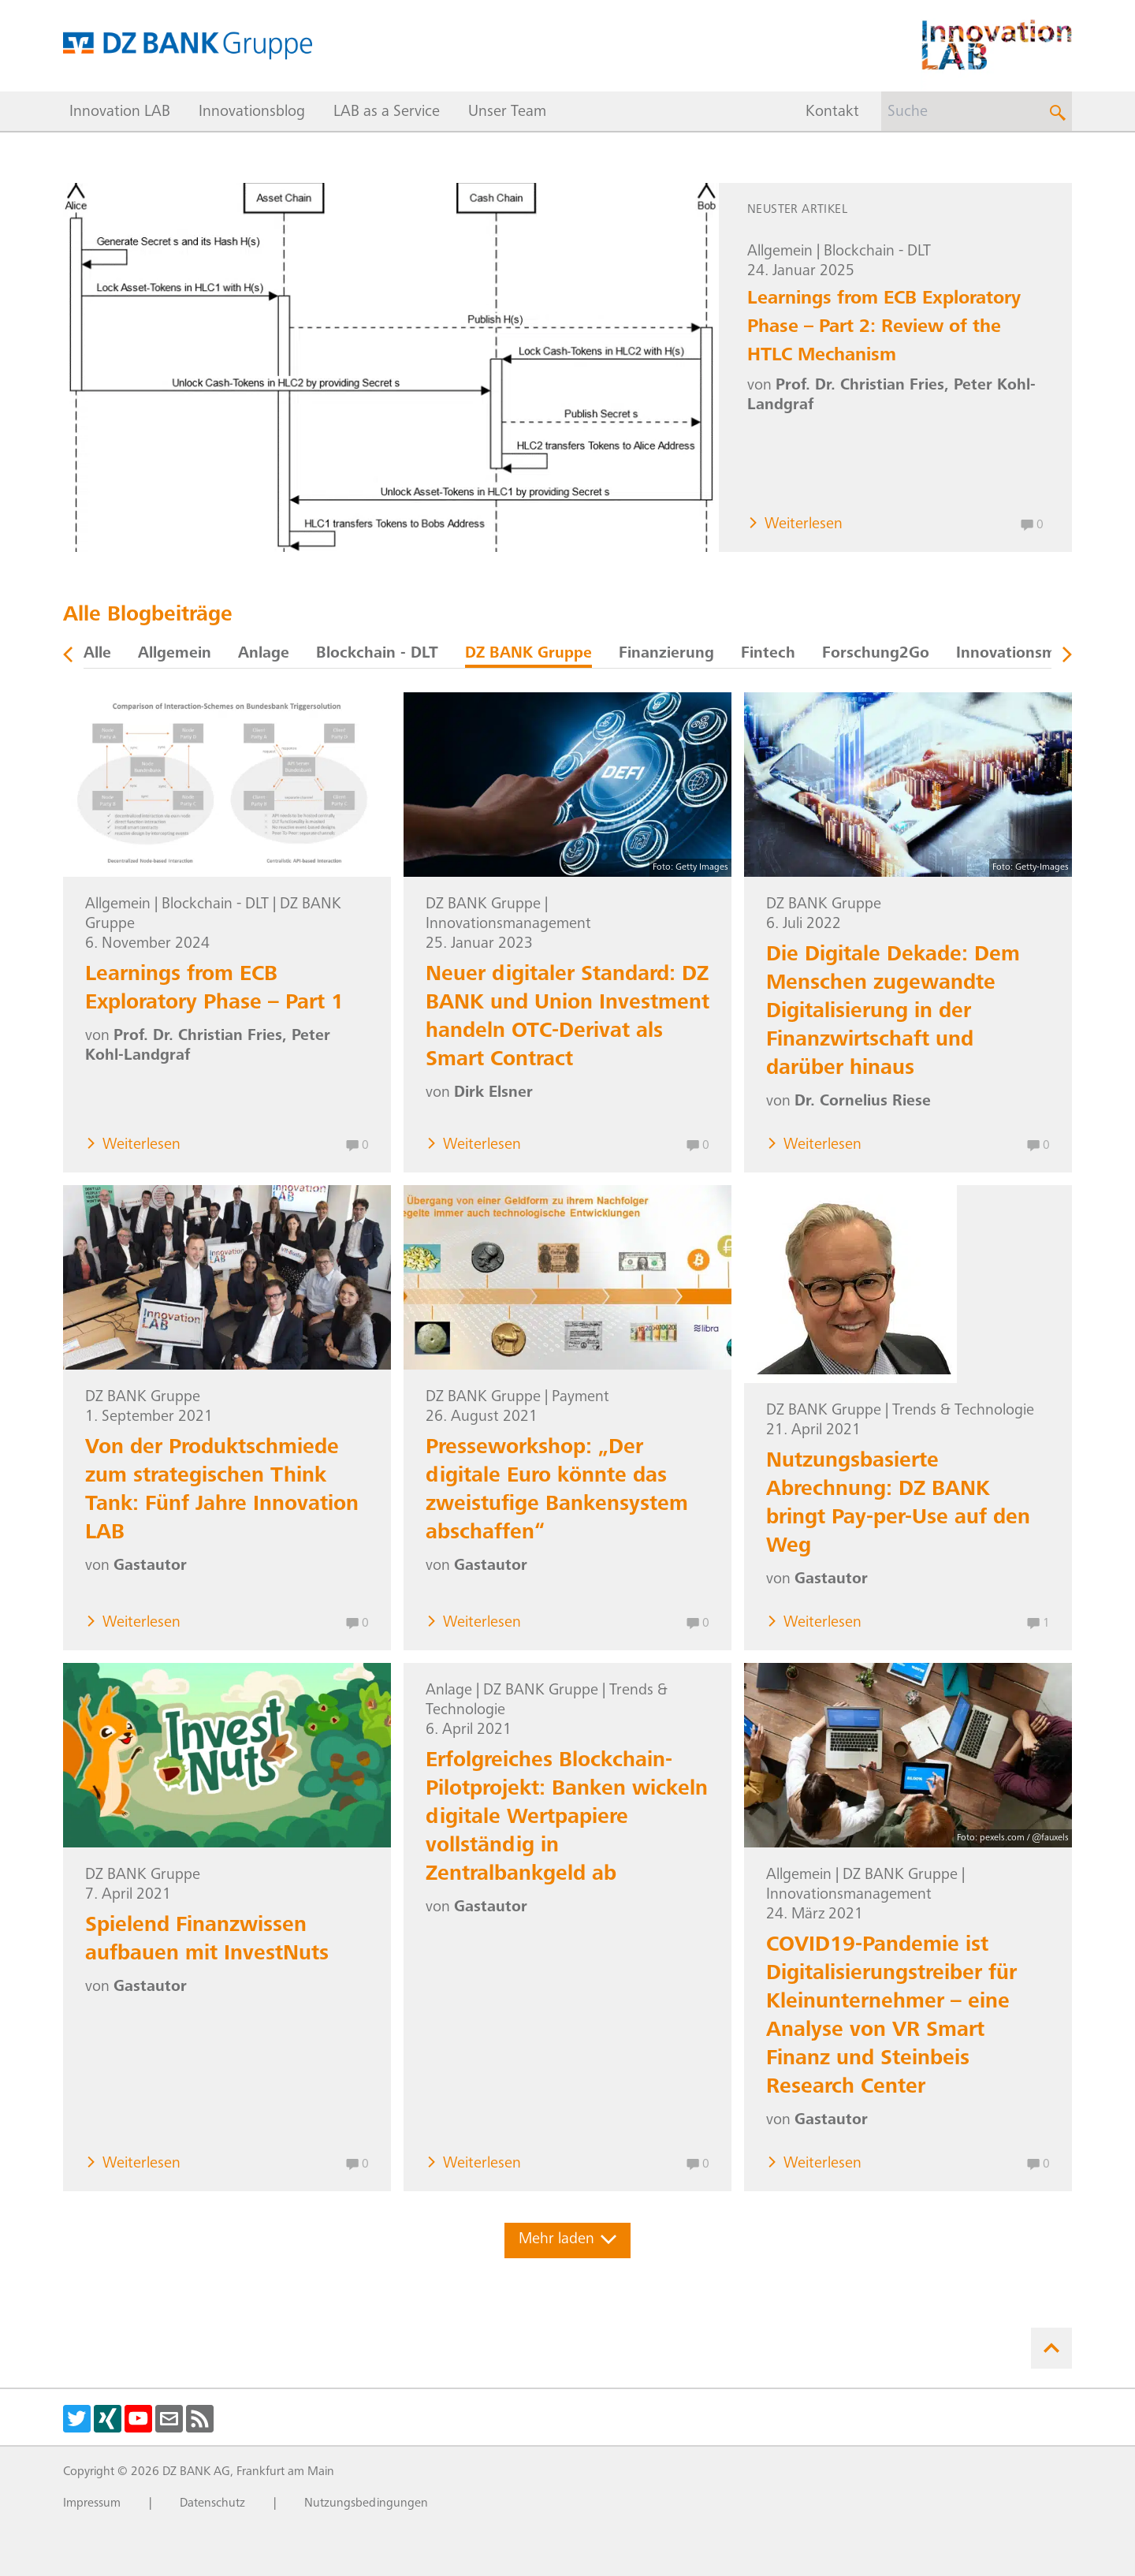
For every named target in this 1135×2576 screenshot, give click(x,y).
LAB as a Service (386, 113)
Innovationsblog (252, 113)
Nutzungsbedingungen (366, 2503)
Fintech (768, 654)
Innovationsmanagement (508, 925)
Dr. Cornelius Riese (862, 1102)
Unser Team (507, 113)
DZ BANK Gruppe (528, 654)
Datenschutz (212, 2503)
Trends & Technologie (963, 1411)
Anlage (263, 654)
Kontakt (832, 113)
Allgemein (780, 252)
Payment (580, 1398)
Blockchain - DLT (877, 252)
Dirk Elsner (493, 1094)
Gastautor (150, 1567)
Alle (97, 654)
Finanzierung (666, 654)
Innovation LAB (119, 113)
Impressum (92, 2503)
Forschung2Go (875, 654)
